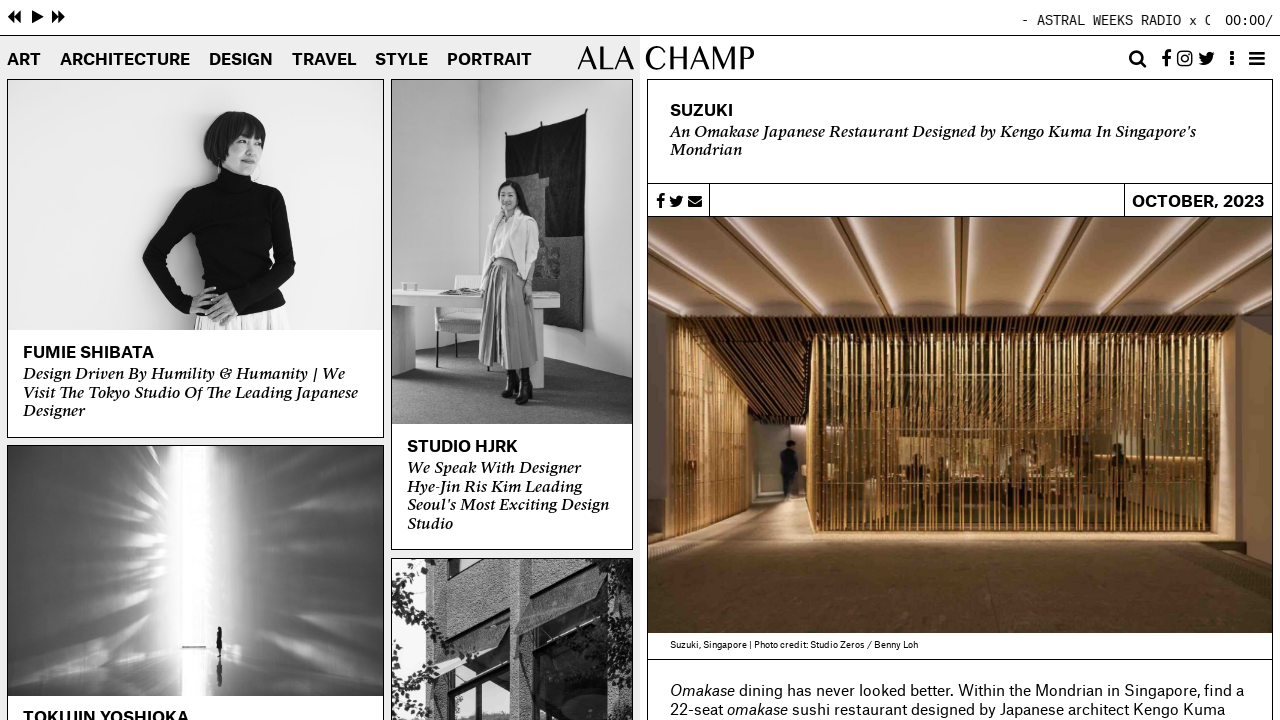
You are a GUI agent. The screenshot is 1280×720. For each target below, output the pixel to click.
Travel (324, 60)
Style (401, 60)
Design (241, 60)
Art (24, 60)
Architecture (125, 60)
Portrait (489, 60)
